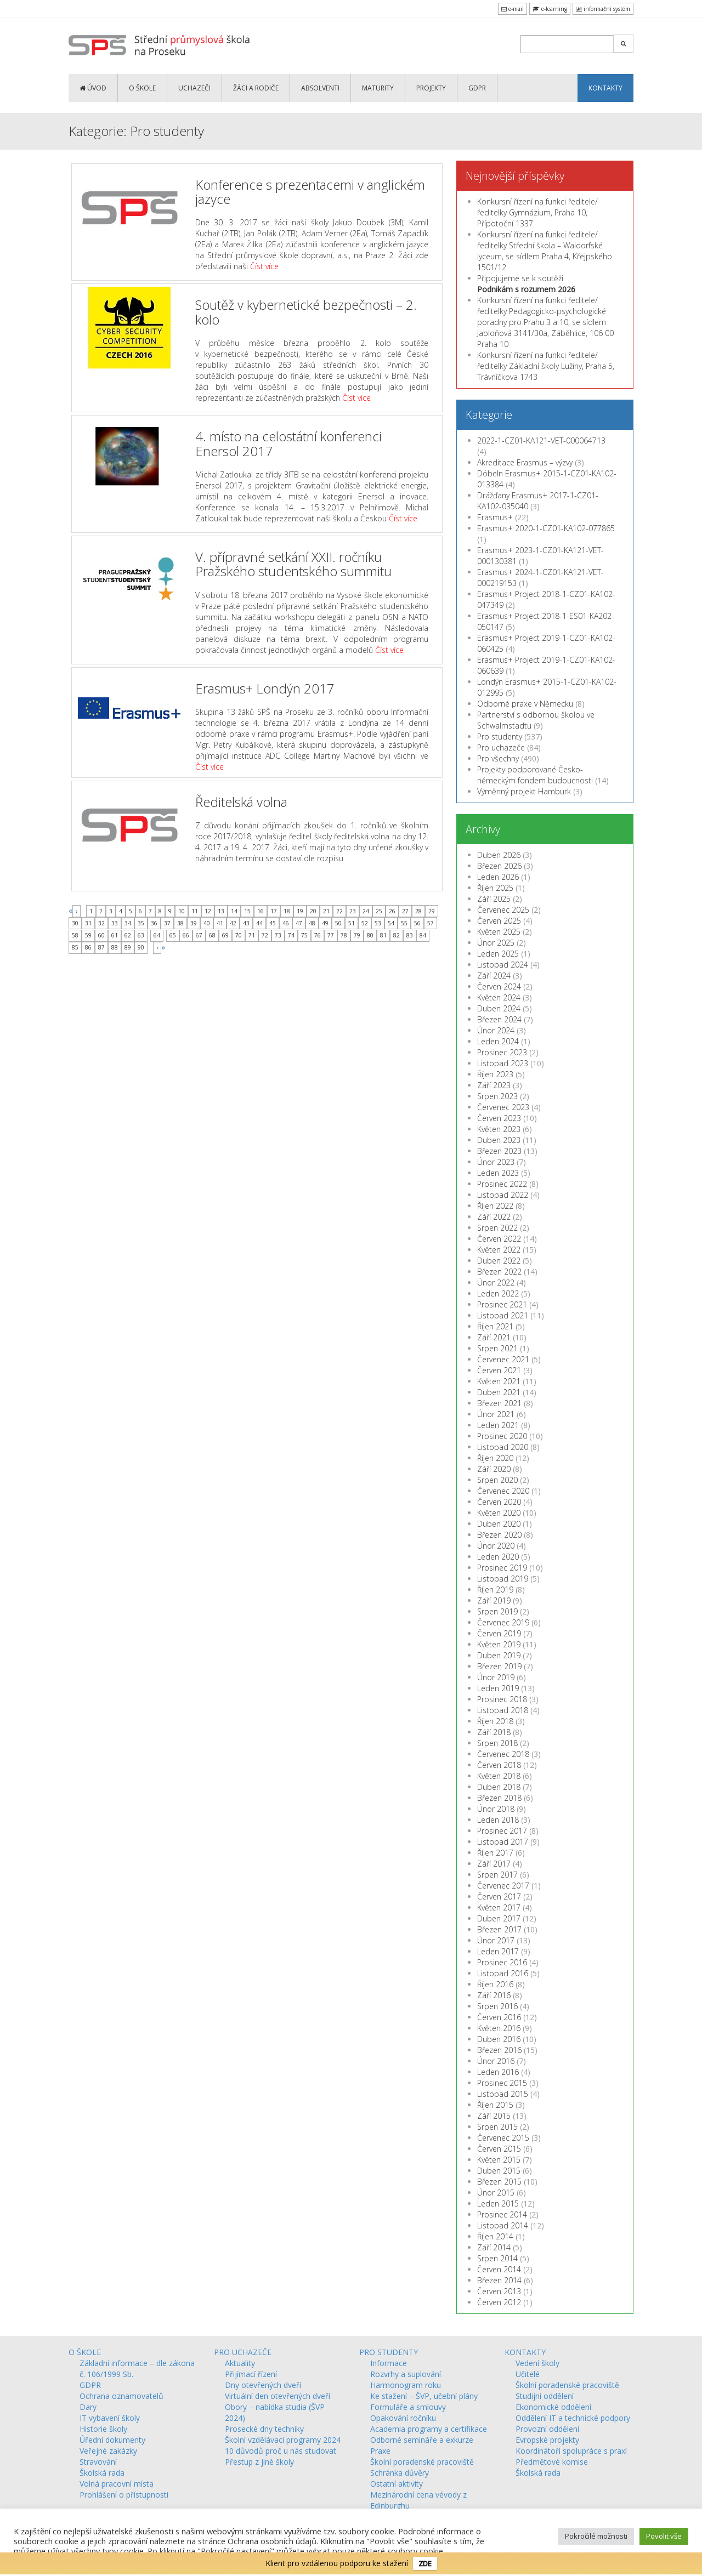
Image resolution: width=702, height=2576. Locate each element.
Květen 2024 (498, 997)
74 (291, 935)
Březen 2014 (499, 2280)
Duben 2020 (498, 1524)
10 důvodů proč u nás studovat (280, 2451)
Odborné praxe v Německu (525, 703)
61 (114, 935)
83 (409, 935)
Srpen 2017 (497, 1874)
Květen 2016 (498, 2028)
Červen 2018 (499, 1765)
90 (141, 947)
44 (259, 923)
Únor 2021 (495, 1414)
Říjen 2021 (495, 1326)
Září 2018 (494, 1732)
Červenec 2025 (503, 910)
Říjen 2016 (495, 1984)
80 (370, 935)
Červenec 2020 (503, 1491)
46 (285, 923)
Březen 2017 (499, 1929)
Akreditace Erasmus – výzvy (525, 462)
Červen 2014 (499, 2269)
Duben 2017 (498, 1918)
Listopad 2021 (502, 1315)
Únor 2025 (495, 942)
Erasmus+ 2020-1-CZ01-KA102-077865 (546, 528)
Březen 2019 (499, 1666)
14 (234, 911)
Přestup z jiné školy (259, 2461)
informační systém (603, 9)
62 (127, 935)
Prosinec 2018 (502, 1699)
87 (101, 947)
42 (233, 923)
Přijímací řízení (251, 2374)
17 (273, 911)
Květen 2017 (498, 1907)
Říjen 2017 (495, 1852)
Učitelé (528, 2374)
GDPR (477, 88)
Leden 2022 (498, 1293)
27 (405, 911)
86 (88, 947)
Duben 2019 (498, 1655)
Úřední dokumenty (112, 2440)
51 (351, 923)
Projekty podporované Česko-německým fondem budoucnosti (535, 775)
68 (212, 935)
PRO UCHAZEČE (242, 2352)
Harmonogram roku (405, 2385)
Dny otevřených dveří (263, 2385)
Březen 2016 (499, 2050)
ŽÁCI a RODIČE (256, 88)
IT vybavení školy (110, 2418)
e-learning (550, 9)
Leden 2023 (498, 1173)
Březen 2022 (499, 1271)
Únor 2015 (495, 2192)
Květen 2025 (498, 931)
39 (193, 923)
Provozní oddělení (547, 2429)
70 (238, 935)
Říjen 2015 (495, 2105)
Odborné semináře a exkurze (421, 2440)
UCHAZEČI (194, 88)
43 (246, 923)
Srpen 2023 (497, 1096)
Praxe (380, 2451)
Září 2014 (494, 2247)
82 (396, 935)
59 (88, 935)
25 (379, 911)
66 (186, 935)
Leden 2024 (498, 1041)
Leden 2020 (498, 1556)
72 (265, 935)
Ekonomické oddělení (553, 2407)
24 (366, 911)
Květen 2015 (498, 2159)
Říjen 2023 (495, 1074)
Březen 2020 (499, 1534)
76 (317, 935)
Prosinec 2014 (502, 2214)
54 (391, 923)
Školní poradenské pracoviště (422, 2461)
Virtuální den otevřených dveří (277, 2396)
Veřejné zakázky (108, 2451)
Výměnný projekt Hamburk (524, 791)
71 (251, 935)
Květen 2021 (498, 1381)
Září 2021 (494, 1337)
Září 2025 (494, 899)
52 (364, 923)
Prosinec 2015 (502, 2083)
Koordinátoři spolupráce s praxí (571, 2451)
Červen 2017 (499, 1896)
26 (392, 911)
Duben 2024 (498, 1008)
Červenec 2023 (503, 1107)
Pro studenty (499, 736)
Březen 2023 (499, 1151)
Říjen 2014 (495, 2236)
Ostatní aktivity (396, 2483)
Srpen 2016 (497, 2006)
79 (357, 935)
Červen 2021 (499, 1370)
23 (352, 911)
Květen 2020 (498, 1513)
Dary (88, 2407)
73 (278, 935)
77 (330, 935)
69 (225, 935)
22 (339, 911)
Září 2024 (494, 975)
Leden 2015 (498, 2203)
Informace (388, 2363)
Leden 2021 (498, 1425)
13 (221, 911)
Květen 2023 (498, 1129)
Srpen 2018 (497, 1743)
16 (260, 911)
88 (114, 947)
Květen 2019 (498, 1644)
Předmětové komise (552, 2461)
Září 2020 (494, 1469)
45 (272, 923)
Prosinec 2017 (502, 1831)
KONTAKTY (605, 88)
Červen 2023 (499, 1118)
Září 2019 (494, 1600)
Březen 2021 (499, 1403)
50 (338, 923)
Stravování (98, 2461)
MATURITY (378, 88)
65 (172, 935)
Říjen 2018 (495, 1721)
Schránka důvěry (399, 2472)
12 (208, 911)
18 (287, 911)
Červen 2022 (499, 1238)
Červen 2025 (499, 920)
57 (430, 923)
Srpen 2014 (497, 2258)
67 (199, 935)
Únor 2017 (495, 1940)
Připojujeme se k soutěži (526, 283)
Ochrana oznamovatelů (121, 2396)
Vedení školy (537, 2363)
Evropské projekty (547, 2440)
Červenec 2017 (503, 1885)
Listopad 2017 (502, 1841)
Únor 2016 (495, 2061)
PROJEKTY (431, 88)
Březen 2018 (499, 1798)
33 (114, 923)
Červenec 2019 (503, 1622)
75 (304, 935)
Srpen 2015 (497, 2127)
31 (88, 923)
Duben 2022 (498, 1260)
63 (141, 935)
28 (418, 911)
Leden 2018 (498, 1820)
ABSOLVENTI (320, 88)
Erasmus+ (495, 517)
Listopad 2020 (502, 1447)
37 (167, 923)
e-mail (512, 9)
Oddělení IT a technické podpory (573, 2418)
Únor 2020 (495, 1545)
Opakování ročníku (403, 2418)
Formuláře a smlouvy (408, 2407)
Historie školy (103, 2429)
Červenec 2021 (503, 1359)
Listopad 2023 (502, 1063)
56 (417, 923)
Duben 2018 (498, 1787)
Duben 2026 (498, 855)
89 (127, 947)
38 (180, 923)
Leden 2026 (498, 877)
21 (326, 911)
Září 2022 (494, 1217)
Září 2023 (494, 1085)
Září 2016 (494, 1995)
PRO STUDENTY (388, 2352)
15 (247, 911)
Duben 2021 (498, 1392)
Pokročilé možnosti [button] (596, 2536)
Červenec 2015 (503, 2138)
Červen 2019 (499, 1633)
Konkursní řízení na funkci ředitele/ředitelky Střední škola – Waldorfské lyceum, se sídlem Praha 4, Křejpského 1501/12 (544, 250)
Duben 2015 (498, 2170)
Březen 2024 (499, 1019)
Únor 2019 (495, 1677)
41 (220, 923)
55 (404, 923)
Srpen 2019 (497, 1611)
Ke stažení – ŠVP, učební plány (424, 2396)
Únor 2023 (495, 1162)
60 (101, 935)
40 (206, 923)
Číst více (264, 266)
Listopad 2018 (502, 1710)
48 (312, 923)
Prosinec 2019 (502, 1567)
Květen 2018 (498, 1776)
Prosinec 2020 (502, 1436)
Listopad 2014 (502, 2225)
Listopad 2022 (502, 1195)
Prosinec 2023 (502, 1052)
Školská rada (102, 2472)
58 (75, 935)
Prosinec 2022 (502, 1184)
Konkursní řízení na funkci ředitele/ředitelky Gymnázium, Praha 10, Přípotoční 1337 (537, 212)
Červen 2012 (499, 2302)
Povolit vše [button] (664, 2536)
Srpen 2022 (497, 1227)
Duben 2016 (498, 2039)
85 (75, 947)
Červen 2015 (499, 2148)
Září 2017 (494, 1863)
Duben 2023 (498, 1140)
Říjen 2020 (495, 1458)
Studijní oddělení (545, 2396)
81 (383, 935)
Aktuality (240, 2363)
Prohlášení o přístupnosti (124, 2494)
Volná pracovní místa (117, 2483)
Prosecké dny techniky (264, 2429)
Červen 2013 (499, 2291)
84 (423, 935)
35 (141, 923)
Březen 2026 (499, 866)
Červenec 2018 (503, 1754)
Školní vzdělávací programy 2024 (283, 2440)
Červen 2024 (499, 986)
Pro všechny (498, 758)
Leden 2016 (498, 2072)
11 (194, 911)
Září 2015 (494, 2116)
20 (313, 911)
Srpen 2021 (497, 1348)
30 (75, 923)
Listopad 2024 (502, 964)
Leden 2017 (498, 1951)
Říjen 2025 (495, 888)
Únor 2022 (495, 1282)
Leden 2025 (498, 953)
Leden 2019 (498, 1688)
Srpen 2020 (497, 1480)
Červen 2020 (499, 1502)
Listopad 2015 (502, 2094)
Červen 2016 (499, 2017)
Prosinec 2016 (502, 1962)
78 (344, 935)
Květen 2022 (498, 1249)
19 (300, 911)
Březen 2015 (499, 2181)
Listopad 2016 (502, 1973)
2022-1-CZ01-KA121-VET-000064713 (541, 440)
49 (325, 923)
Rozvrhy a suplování (405, 2374)
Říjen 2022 (495, 1206)
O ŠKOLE (142, 88)
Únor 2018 (495, 1809)
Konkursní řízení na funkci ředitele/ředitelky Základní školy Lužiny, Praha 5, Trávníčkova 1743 (545, 366)
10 (181, 911)
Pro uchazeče (501, 747)
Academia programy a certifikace (428, 2429)
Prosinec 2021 (502, 1304)
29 (431, 911)
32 (101, 923)
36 (154, 923)
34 (127, 923)
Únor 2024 (495, 1030)
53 (378, 923)
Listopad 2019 (502, 1578)
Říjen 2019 (495, 1589)
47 (299, 923)
